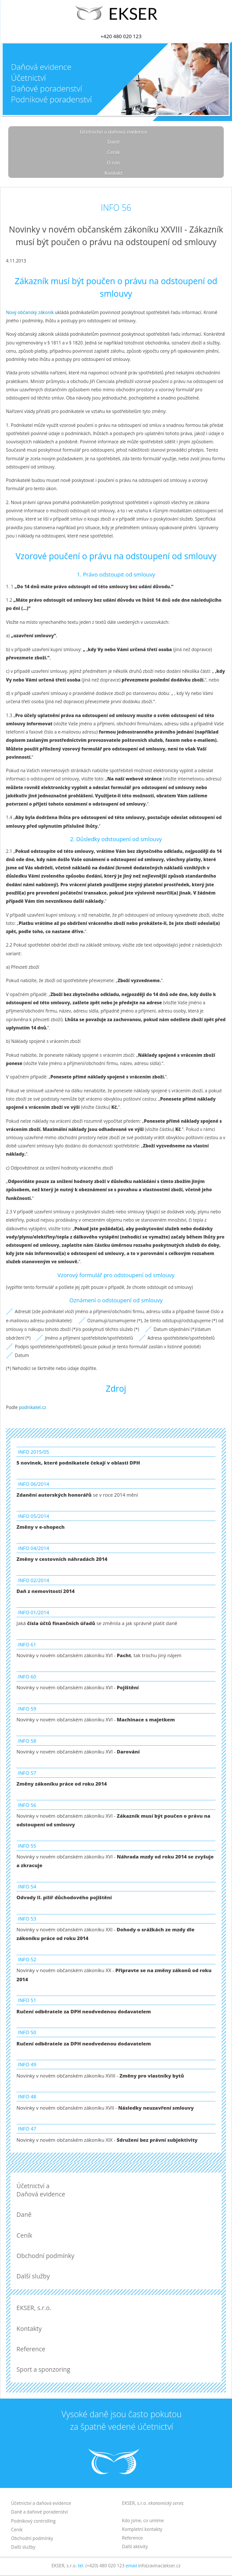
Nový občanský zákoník (30, 312)
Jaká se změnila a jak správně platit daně (96, 1623)
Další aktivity (135, 2546)
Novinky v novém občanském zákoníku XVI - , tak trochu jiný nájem (98, 1655)
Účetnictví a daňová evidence (113, 131)
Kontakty (29, 2328)
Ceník (113, 152)
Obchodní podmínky (45, 2256)
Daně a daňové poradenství (39, 2512)
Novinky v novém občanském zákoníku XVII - (105, 2107)
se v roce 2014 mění (77, 1494)
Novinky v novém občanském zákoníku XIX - (107, 2140)
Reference (30, 2349)
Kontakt (114, 173)
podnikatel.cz (32, 1407)
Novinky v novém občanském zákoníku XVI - (77, 1687)
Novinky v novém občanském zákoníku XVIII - (100, 2075)
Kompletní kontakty (142, 2529)
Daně (114, 141)
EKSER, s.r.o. (33, 2308)
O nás (113, 162)
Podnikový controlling (33, 2521)
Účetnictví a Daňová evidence (40, 2190)
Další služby (33, 2276)
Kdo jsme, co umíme (143, 2520)
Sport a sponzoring (43, 2369)
